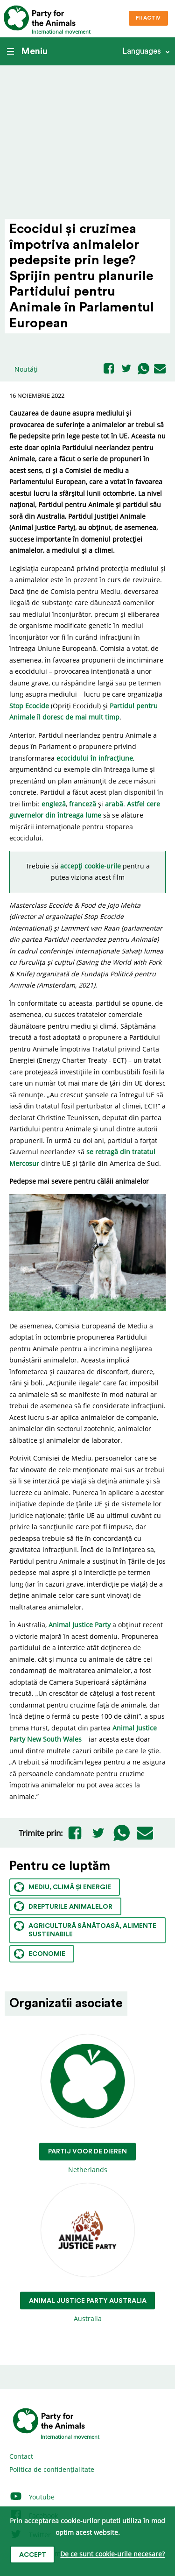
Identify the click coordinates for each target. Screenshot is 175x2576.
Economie (39, 1954)
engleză (54, 803)
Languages (141, 51)
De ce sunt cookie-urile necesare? (112, 2554)
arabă (114, 803)
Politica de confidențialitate (51, 2469)
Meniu (27, 51)
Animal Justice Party (80, 1624)
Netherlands (87, 2104)
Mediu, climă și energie (62, 1887)
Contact (21, 2456)
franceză (82, 803)
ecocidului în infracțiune (94, 758)
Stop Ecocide (29, 705)
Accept (32, 2555)
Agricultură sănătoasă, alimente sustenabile (85, 1929)
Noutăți (26, 369)
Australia (87, 2253)
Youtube (32, 2496)
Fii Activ (148, 18)
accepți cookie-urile (91, 865)
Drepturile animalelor (63, 1906)
